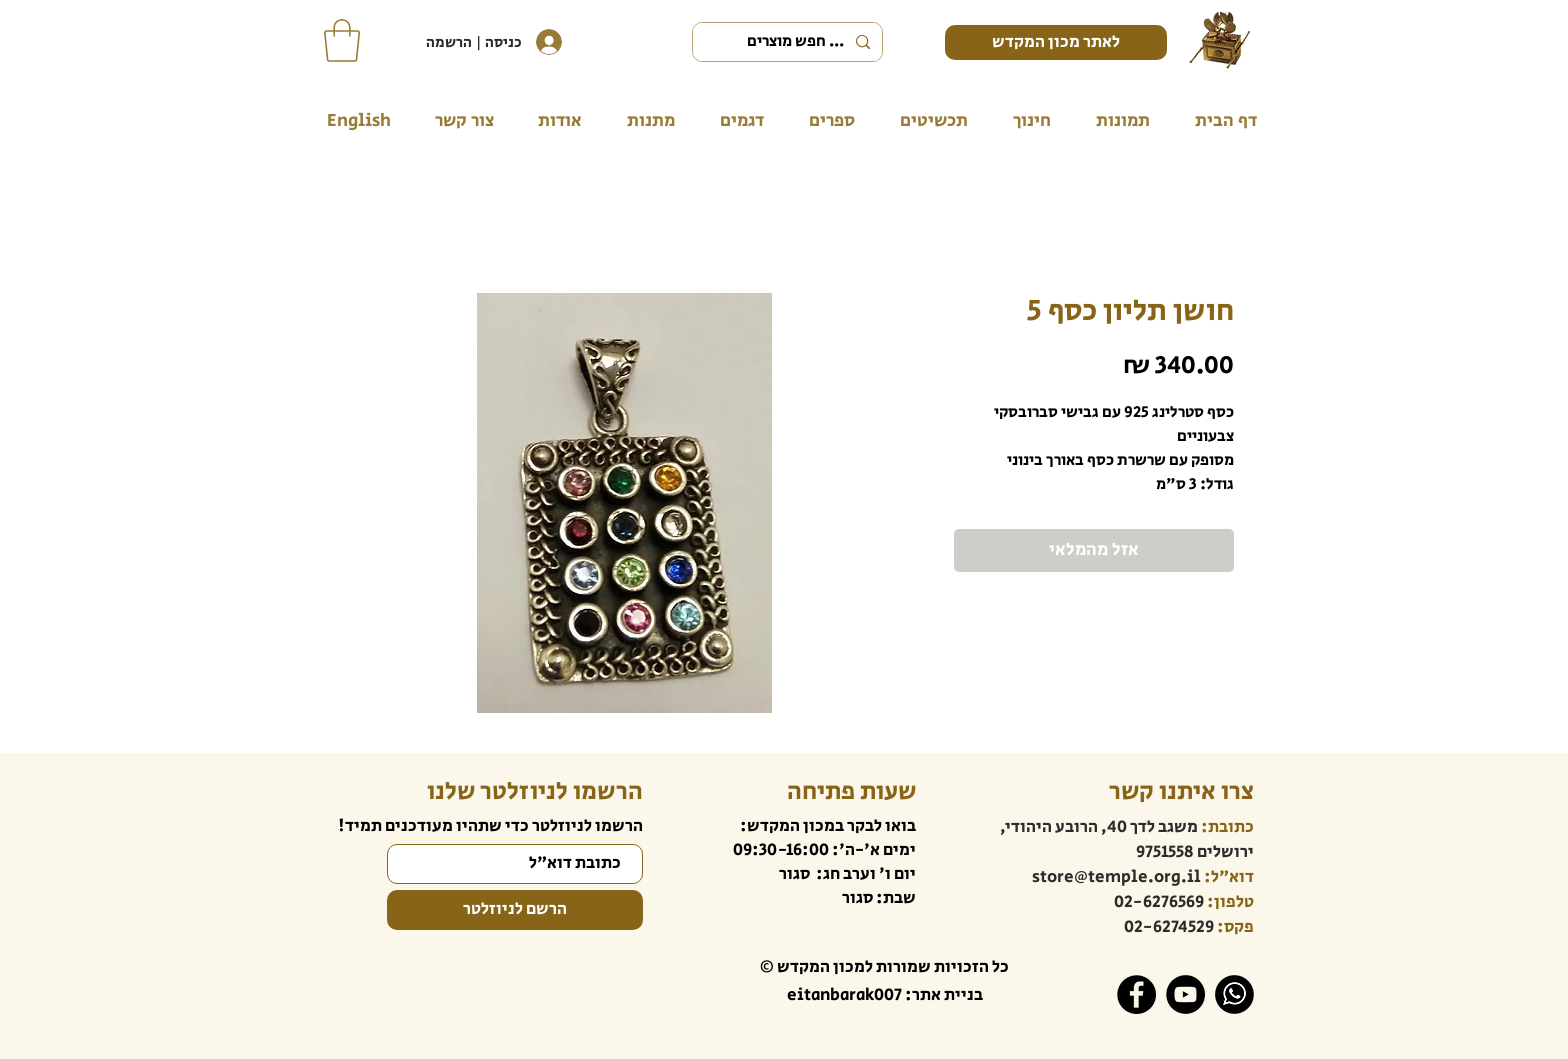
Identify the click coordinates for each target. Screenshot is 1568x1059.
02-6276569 (1159, 902)
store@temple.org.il (1116, 877)
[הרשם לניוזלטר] (515, 910)
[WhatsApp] (1234, 994)
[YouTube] (1185, 994)
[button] (342, 40)
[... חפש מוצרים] (789, 42)
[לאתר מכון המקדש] (1056, 42)
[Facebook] (1136, 994)
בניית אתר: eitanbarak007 (885, 995)
